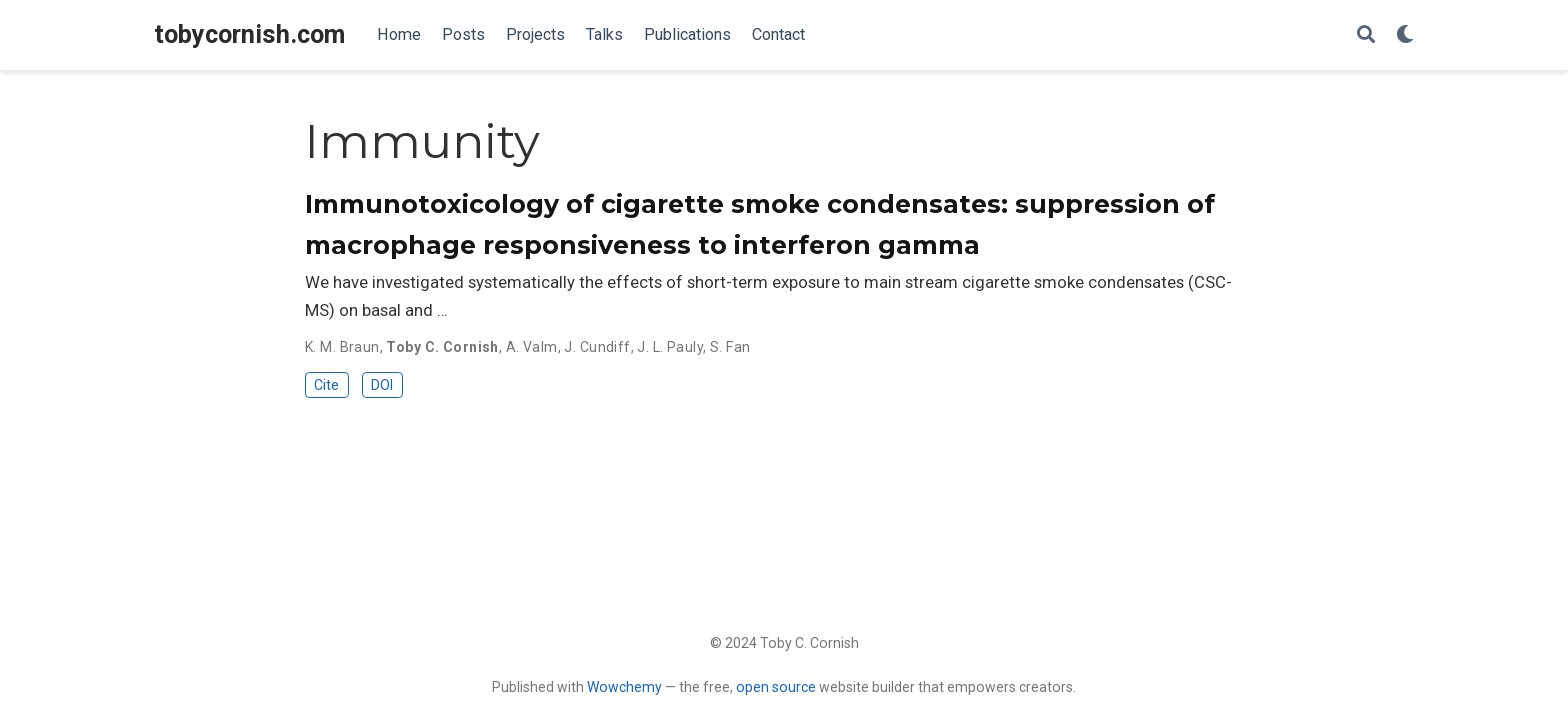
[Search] (1366, 35)
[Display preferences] (1405, 35)
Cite (326, 385)
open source (776, 687)
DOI (382, 385)
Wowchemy (624, 687)
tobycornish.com (249, 34)
